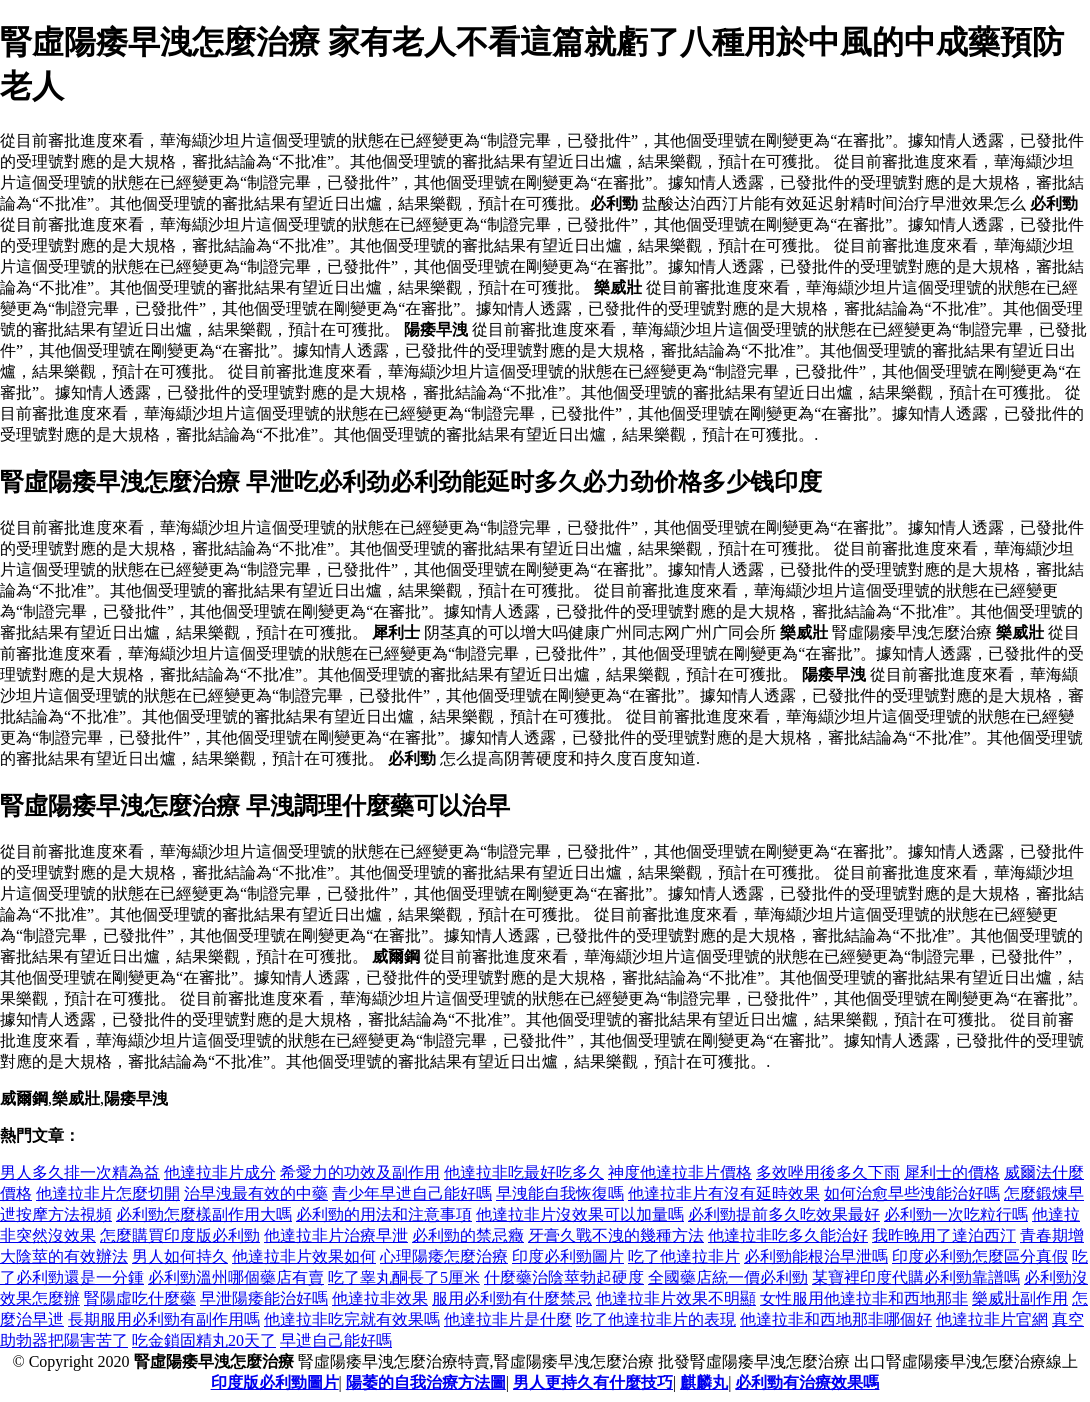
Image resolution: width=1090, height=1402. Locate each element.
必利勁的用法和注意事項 (384, 1214)
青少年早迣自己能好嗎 (412, 1193)
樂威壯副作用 (1020, 1298)
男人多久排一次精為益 (80, 1172)
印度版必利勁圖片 (275, 1382)
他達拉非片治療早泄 (336, 1235)
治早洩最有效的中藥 (256, 1193)
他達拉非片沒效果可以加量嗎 (580, 1214)
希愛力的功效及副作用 (360, 1172)
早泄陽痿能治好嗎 (264, 1298)
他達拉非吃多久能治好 (788, 1235)
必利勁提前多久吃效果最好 (784, 1214)
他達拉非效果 (380, 1298)
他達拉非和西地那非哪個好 (836, 1319)
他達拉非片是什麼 (508, 1319)
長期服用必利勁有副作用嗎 (164, 1319)
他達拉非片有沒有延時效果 (724, 1193)
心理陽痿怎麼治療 (444, 1256)
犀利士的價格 (952, 1172)
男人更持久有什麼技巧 (593, 1382)
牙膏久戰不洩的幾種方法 (616, 1235)
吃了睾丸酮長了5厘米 (404, 1277)
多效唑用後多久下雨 (828, 1172)
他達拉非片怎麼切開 (108, 1193)
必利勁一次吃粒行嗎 (956, 1214)
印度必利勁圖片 (568, 1256)
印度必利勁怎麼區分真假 (980, 1256)
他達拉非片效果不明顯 (676, 1298)
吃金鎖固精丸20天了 (204, 1340)
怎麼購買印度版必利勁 (180, 1235)
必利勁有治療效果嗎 (807, 1382)
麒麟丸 (704, 1382)
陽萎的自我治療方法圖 (426, 1382)
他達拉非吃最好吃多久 (524, 1172)
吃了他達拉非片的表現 (656, 1319)
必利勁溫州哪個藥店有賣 (236, 1277)
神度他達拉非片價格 (680, 1172)
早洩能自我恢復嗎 (560, 1193)
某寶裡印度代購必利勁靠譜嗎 (916, 1277)
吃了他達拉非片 (684, 1256)
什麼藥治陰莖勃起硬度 (564, 1277)
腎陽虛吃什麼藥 (140, 1298)
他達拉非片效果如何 (304, 1256)
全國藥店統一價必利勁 (728, 1277)
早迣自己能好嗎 (336, 1340)
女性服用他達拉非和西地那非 (864, 1298)
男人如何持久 (180, 1256)
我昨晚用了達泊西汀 (944, 1235)
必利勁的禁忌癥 (468, 1235)
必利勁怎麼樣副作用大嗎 (204, 1214)
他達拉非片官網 (992, 1319)
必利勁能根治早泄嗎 (816, 1256)
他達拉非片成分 (220, 1172)
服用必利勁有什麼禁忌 (512, 1298)
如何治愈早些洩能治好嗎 (912, 1193)
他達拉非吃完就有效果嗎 (352, 1319)
